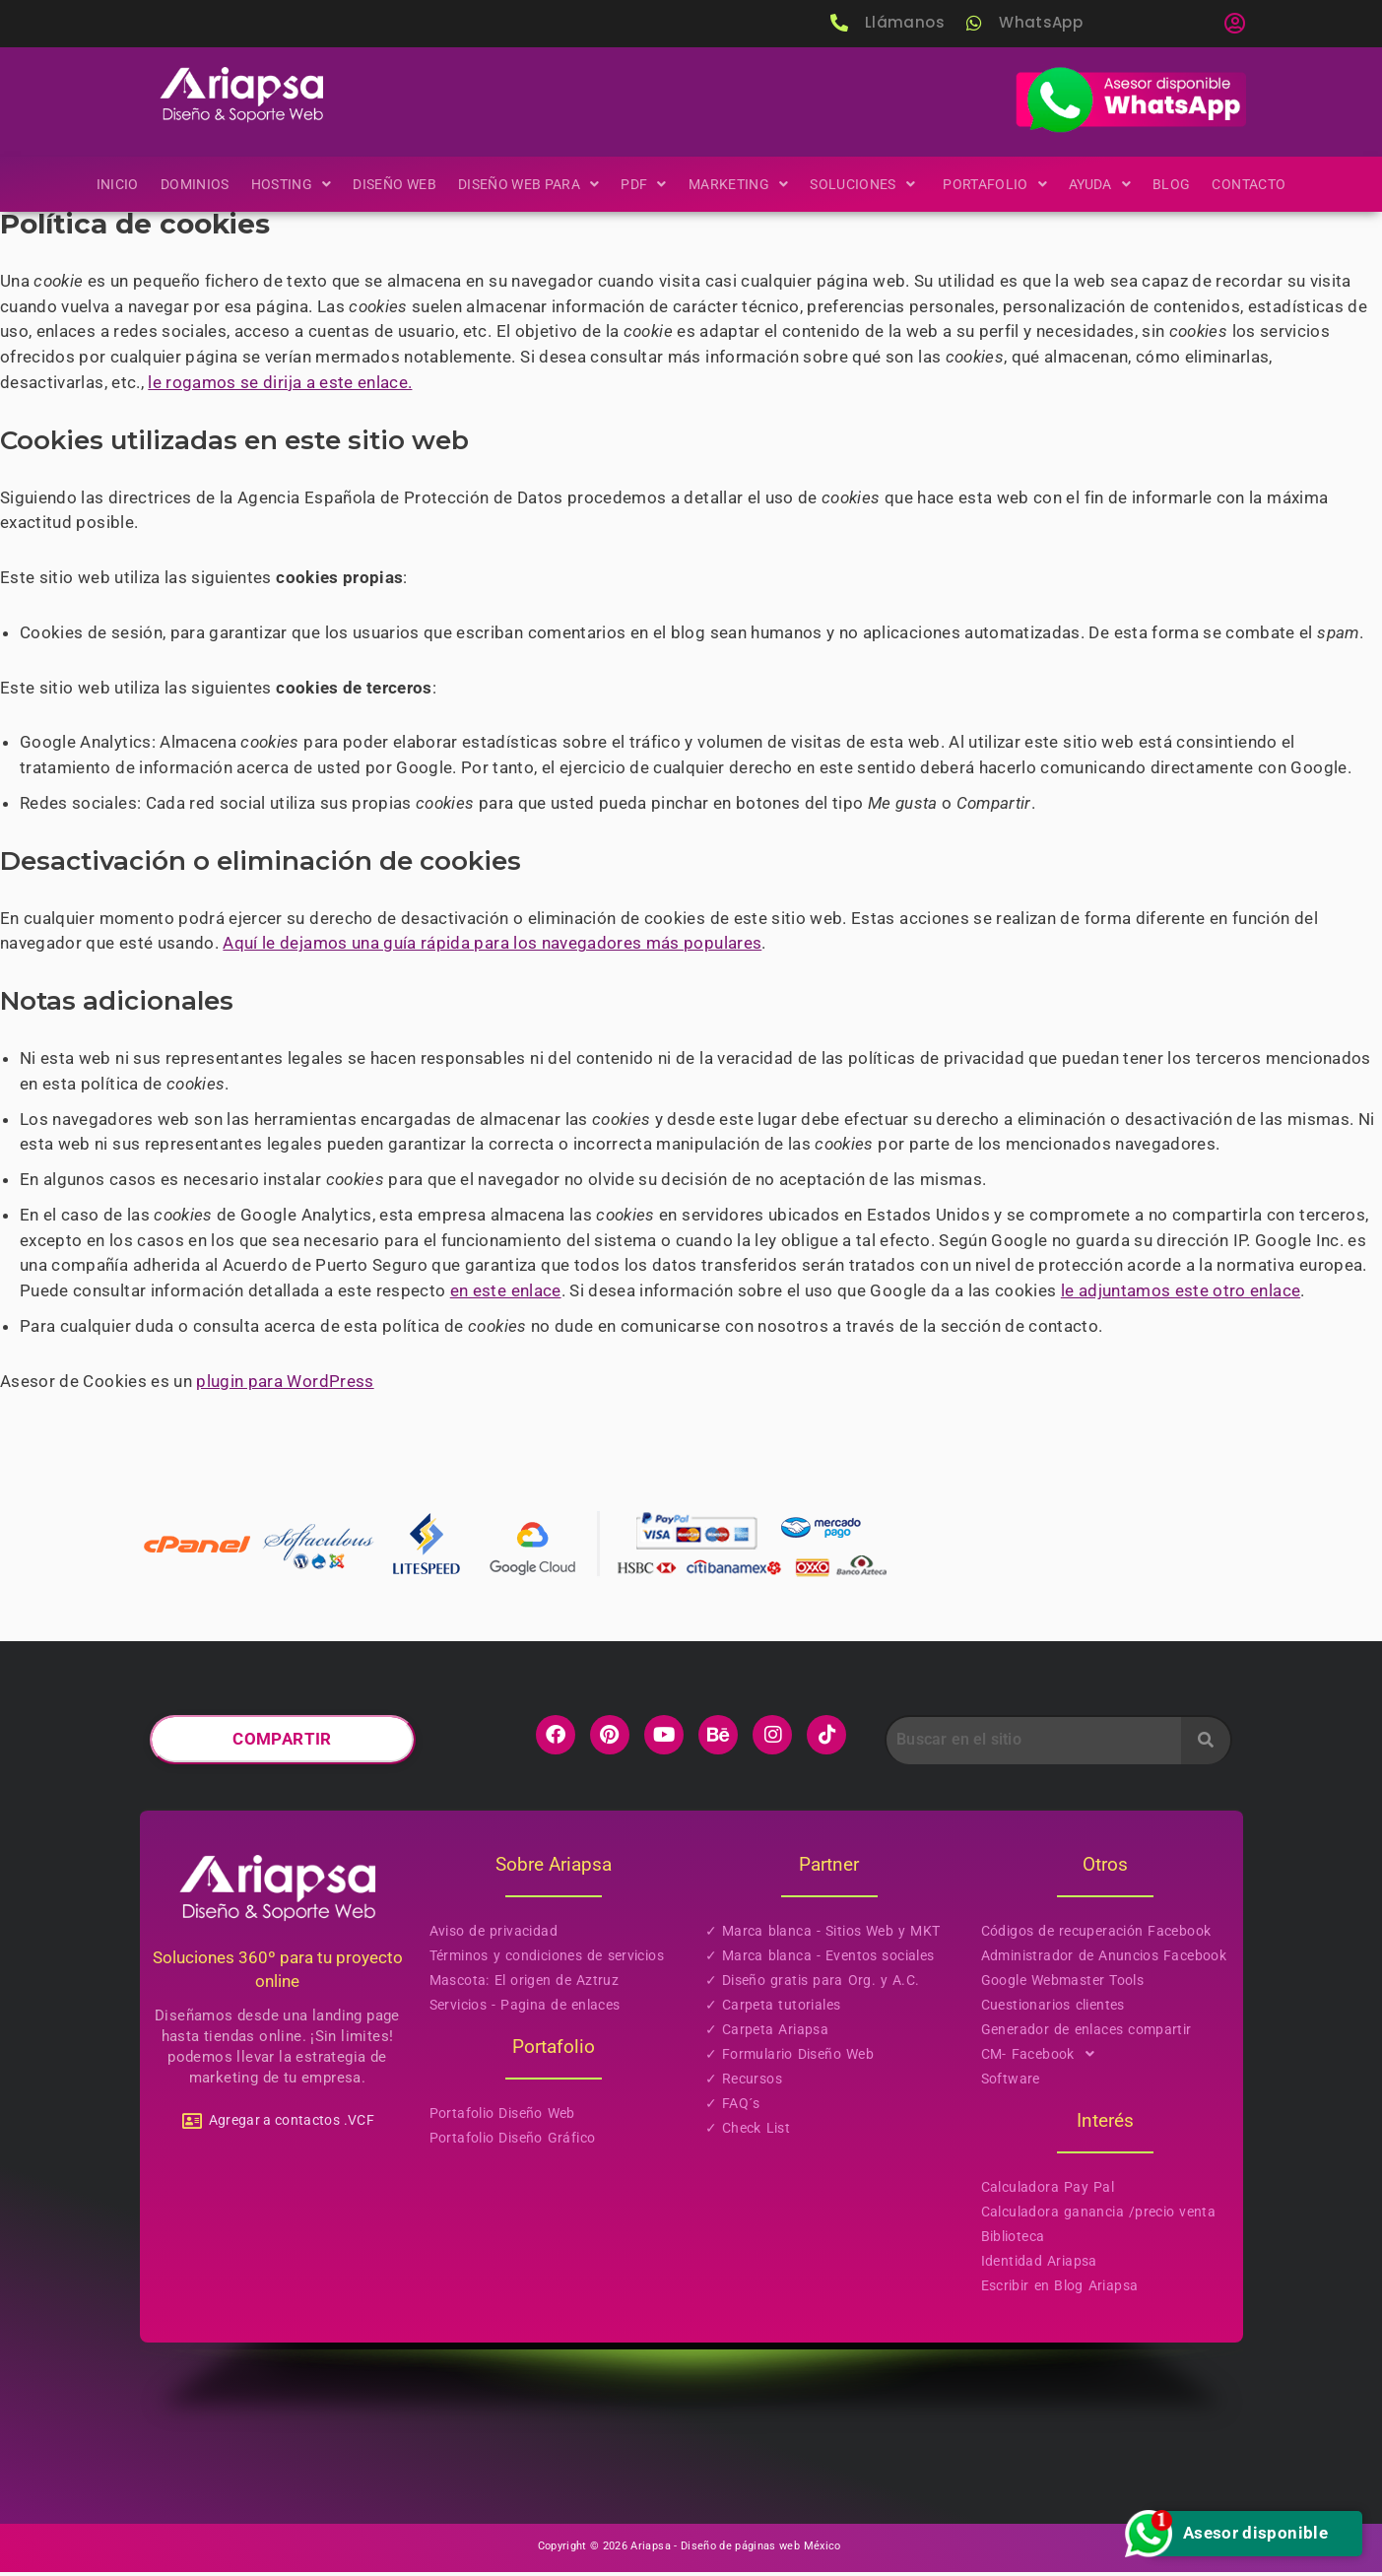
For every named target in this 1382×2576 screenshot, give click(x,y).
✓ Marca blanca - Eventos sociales (820, 1961)
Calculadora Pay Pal (1047, 2193)
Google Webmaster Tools (1063, 1986)
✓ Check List (748, 2134)
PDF (644, 183)
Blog (1173, 183)
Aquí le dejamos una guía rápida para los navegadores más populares (495, 948)
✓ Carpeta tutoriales (773, 2010)
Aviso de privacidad (493, 1937)
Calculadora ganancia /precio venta (1099, 2217)
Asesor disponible (1238, 2533)
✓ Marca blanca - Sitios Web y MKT (823, 1937)
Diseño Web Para (528, 183)
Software (1010, 2084)
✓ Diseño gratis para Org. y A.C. (812, 1986)
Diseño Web (393, 183)
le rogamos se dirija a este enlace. (282, 383)
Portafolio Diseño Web (502, 2119)
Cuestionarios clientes (1053, 2010)
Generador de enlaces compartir (1086, 2035)
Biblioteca (1013, 2242)
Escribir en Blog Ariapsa (1060, 2291)
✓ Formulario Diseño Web (789, 2060)
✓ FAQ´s (732, 2109)
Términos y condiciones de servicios (547, 1961)
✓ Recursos (743, 2084)
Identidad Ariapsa (1039, 2267)
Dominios (192, 183)
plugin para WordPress (287, 1388)
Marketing (739, 183)
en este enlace (509, 1297)
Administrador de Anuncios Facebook (1104, 1961)
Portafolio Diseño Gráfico (512, 2143)
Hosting (289, 183)
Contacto (1251, 183)
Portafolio (996, 183)
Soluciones (866, 183)
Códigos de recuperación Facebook (1096, 1937)
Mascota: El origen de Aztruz (524, 1986)
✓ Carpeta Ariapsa (767, 2035)
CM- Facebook (1043, 2060)
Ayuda (1102, 183)
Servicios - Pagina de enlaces (525, 2010)
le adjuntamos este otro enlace (1188, 1297)
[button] (1234, 23)
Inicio (115, 183)
